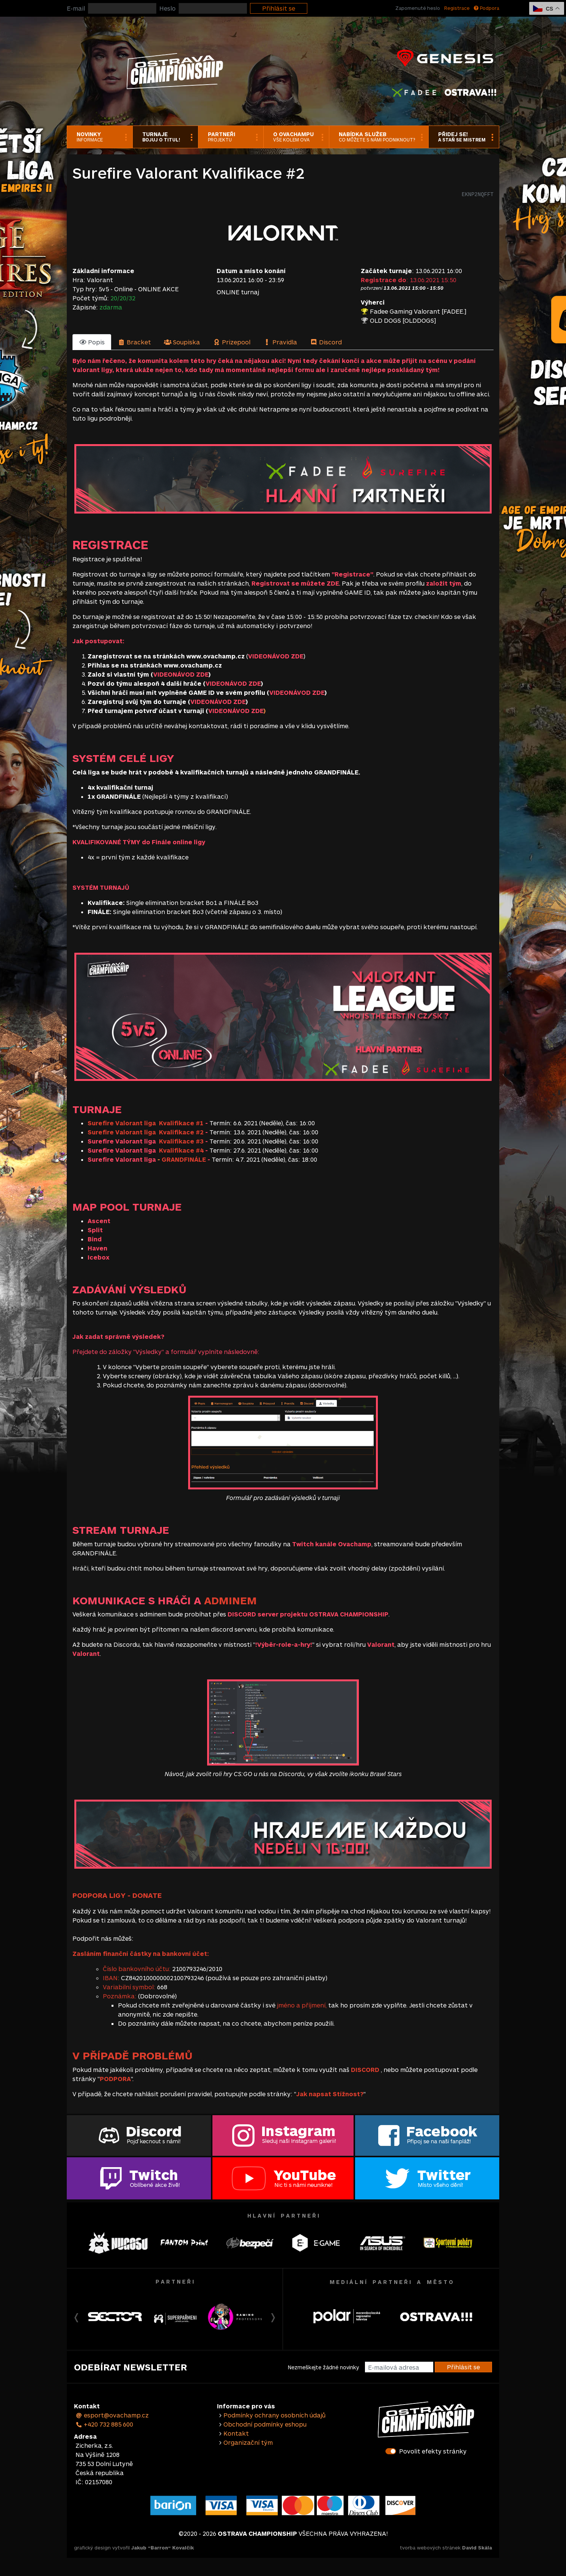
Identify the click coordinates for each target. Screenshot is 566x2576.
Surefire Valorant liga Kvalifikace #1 (146, 1122)
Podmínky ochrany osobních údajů (274, 2415)
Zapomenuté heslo (417, 8)
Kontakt (236, 2433)
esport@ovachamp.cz (112, 2415)
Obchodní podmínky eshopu (265, 2424)
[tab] (91, 342)
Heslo (167, 8)
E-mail (76, 8)
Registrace (457, 8)
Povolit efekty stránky (433, 2451)
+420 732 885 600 (104, 2424)
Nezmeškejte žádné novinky (323, 2367)
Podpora (486, 8)
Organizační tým (248, 2442)
